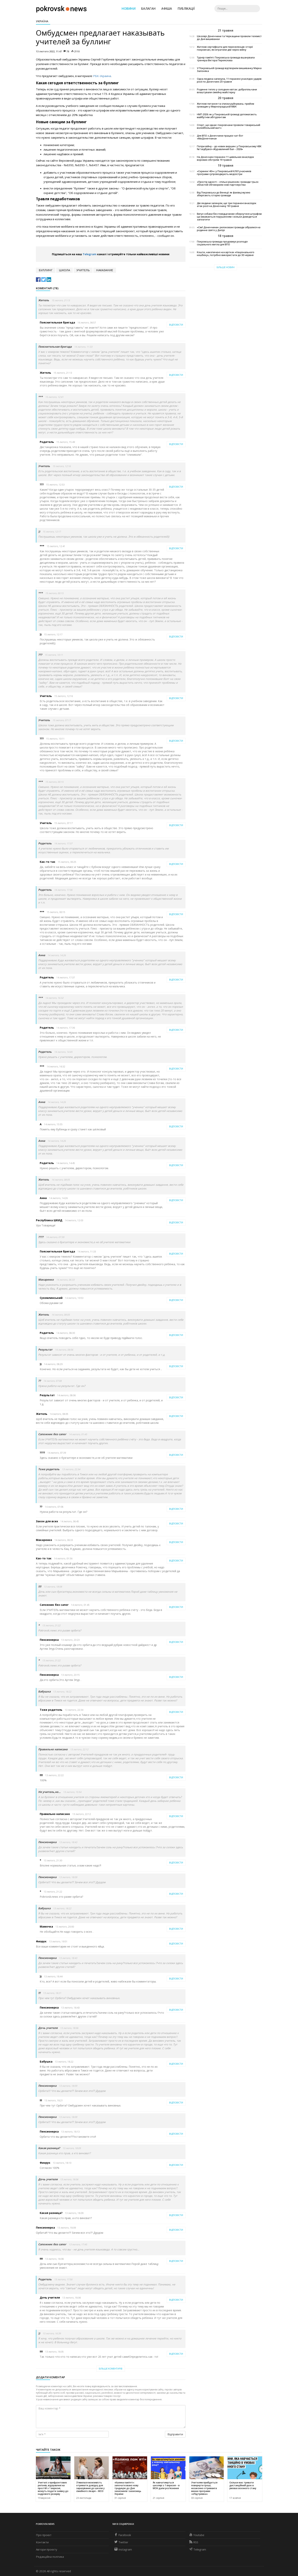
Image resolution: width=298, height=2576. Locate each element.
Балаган (148, 8)
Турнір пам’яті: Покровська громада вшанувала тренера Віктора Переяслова (226, 59)
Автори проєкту (46, 2549)
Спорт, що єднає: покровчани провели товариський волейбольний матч (228, 126)
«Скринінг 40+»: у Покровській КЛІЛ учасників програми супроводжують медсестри (224, 173)
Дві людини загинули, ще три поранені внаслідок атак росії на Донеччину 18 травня (226, 204)
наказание (104, 270)
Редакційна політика (50, 2557)
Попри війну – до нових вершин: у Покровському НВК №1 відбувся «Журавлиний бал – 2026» (229, 148)
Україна (42, 21)
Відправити (175, 2434)
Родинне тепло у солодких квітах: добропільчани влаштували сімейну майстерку (227, 91)
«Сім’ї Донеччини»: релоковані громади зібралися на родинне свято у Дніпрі (228, 229)
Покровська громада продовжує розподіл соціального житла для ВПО (222, 243)
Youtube (196, 2535)
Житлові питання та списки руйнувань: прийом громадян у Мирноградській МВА (225, 105)
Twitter (121, 2542)
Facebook (122, 2535)
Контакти (42, 2542)
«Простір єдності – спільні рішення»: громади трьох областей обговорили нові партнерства (227, 183)
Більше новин (226, 267)
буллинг (45, 270)
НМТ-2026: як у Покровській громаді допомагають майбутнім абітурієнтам (227, 116)
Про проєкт (44, 2535)
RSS (193, 2542)
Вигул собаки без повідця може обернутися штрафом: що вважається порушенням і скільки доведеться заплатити (229, 216)
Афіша (166, 8)
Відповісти (176, 324)
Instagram (123, 2549)
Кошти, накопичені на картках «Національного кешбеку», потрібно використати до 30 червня (225, 254)
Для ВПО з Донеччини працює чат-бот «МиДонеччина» (220, 137)
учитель (83, 270)
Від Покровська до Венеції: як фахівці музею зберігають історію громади (223, 194)
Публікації (186, 8)
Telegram (89, 254)
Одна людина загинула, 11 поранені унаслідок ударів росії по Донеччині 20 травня (229, 80)
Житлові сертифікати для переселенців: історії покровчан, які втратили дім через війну (225, 48)
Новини (129, 8)
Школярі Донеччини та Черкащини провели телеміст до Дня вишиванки (229, 38)
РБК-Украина (102, 76)
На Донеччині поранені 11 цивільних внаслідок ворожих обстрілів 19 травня (225, 158)
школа (64, 270)
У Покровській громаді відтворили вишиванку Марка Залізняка (229, 69)
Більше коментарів (110, 2368)
